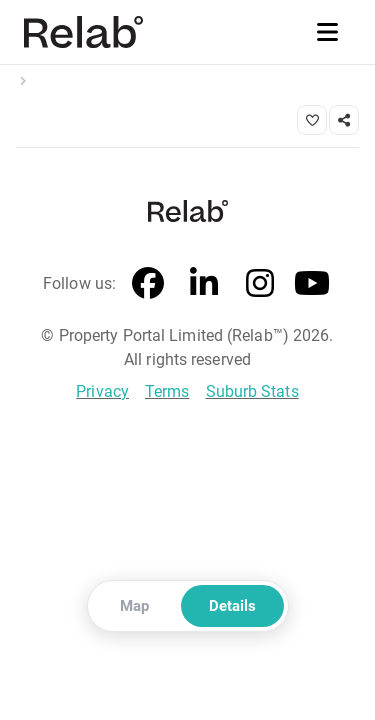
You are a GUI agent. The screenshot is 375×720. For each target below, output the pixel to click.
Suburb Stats (252, 391)
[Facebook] (148, 284)
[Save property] (312, 120)
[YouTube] (312, 284)
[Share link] (344, 120)
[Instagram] (260, 284)
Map (134, 606)
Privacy (102, 391)
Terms (167, 391)
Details (232, 606)
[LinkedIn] (204, 284)
